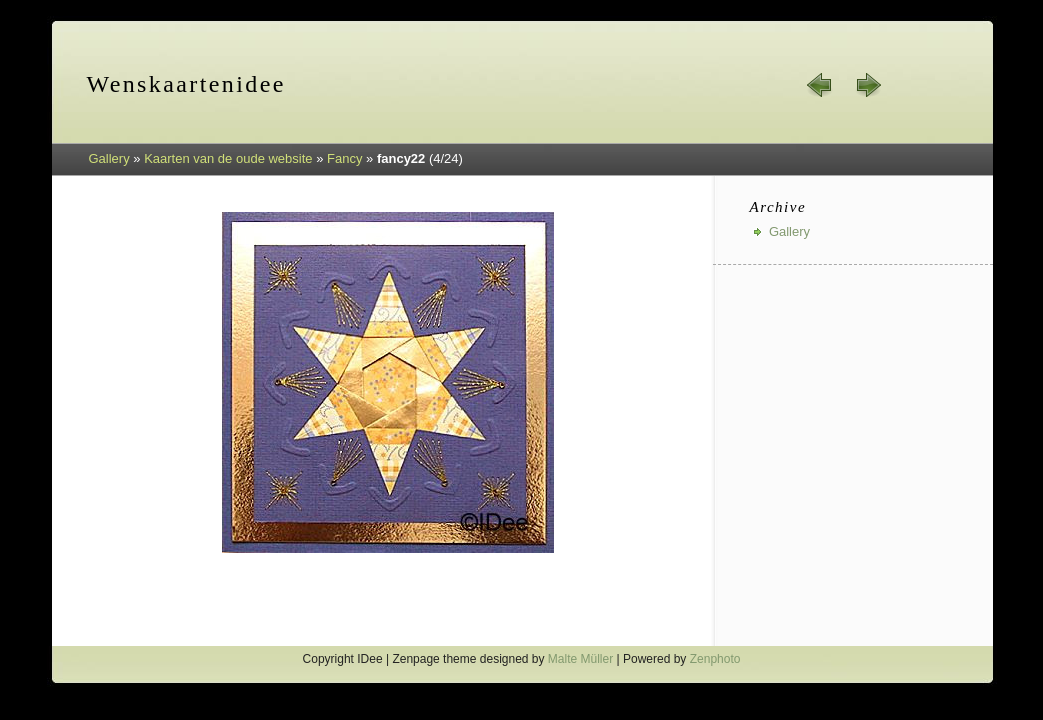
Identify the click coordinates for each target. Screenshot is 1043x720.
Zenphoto (715, 659)
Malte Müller (580, 659)
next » (868, 85)
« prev (820, 85)
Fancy (344, 158)
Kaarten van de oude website (228, 158)
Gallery (109, 158)
